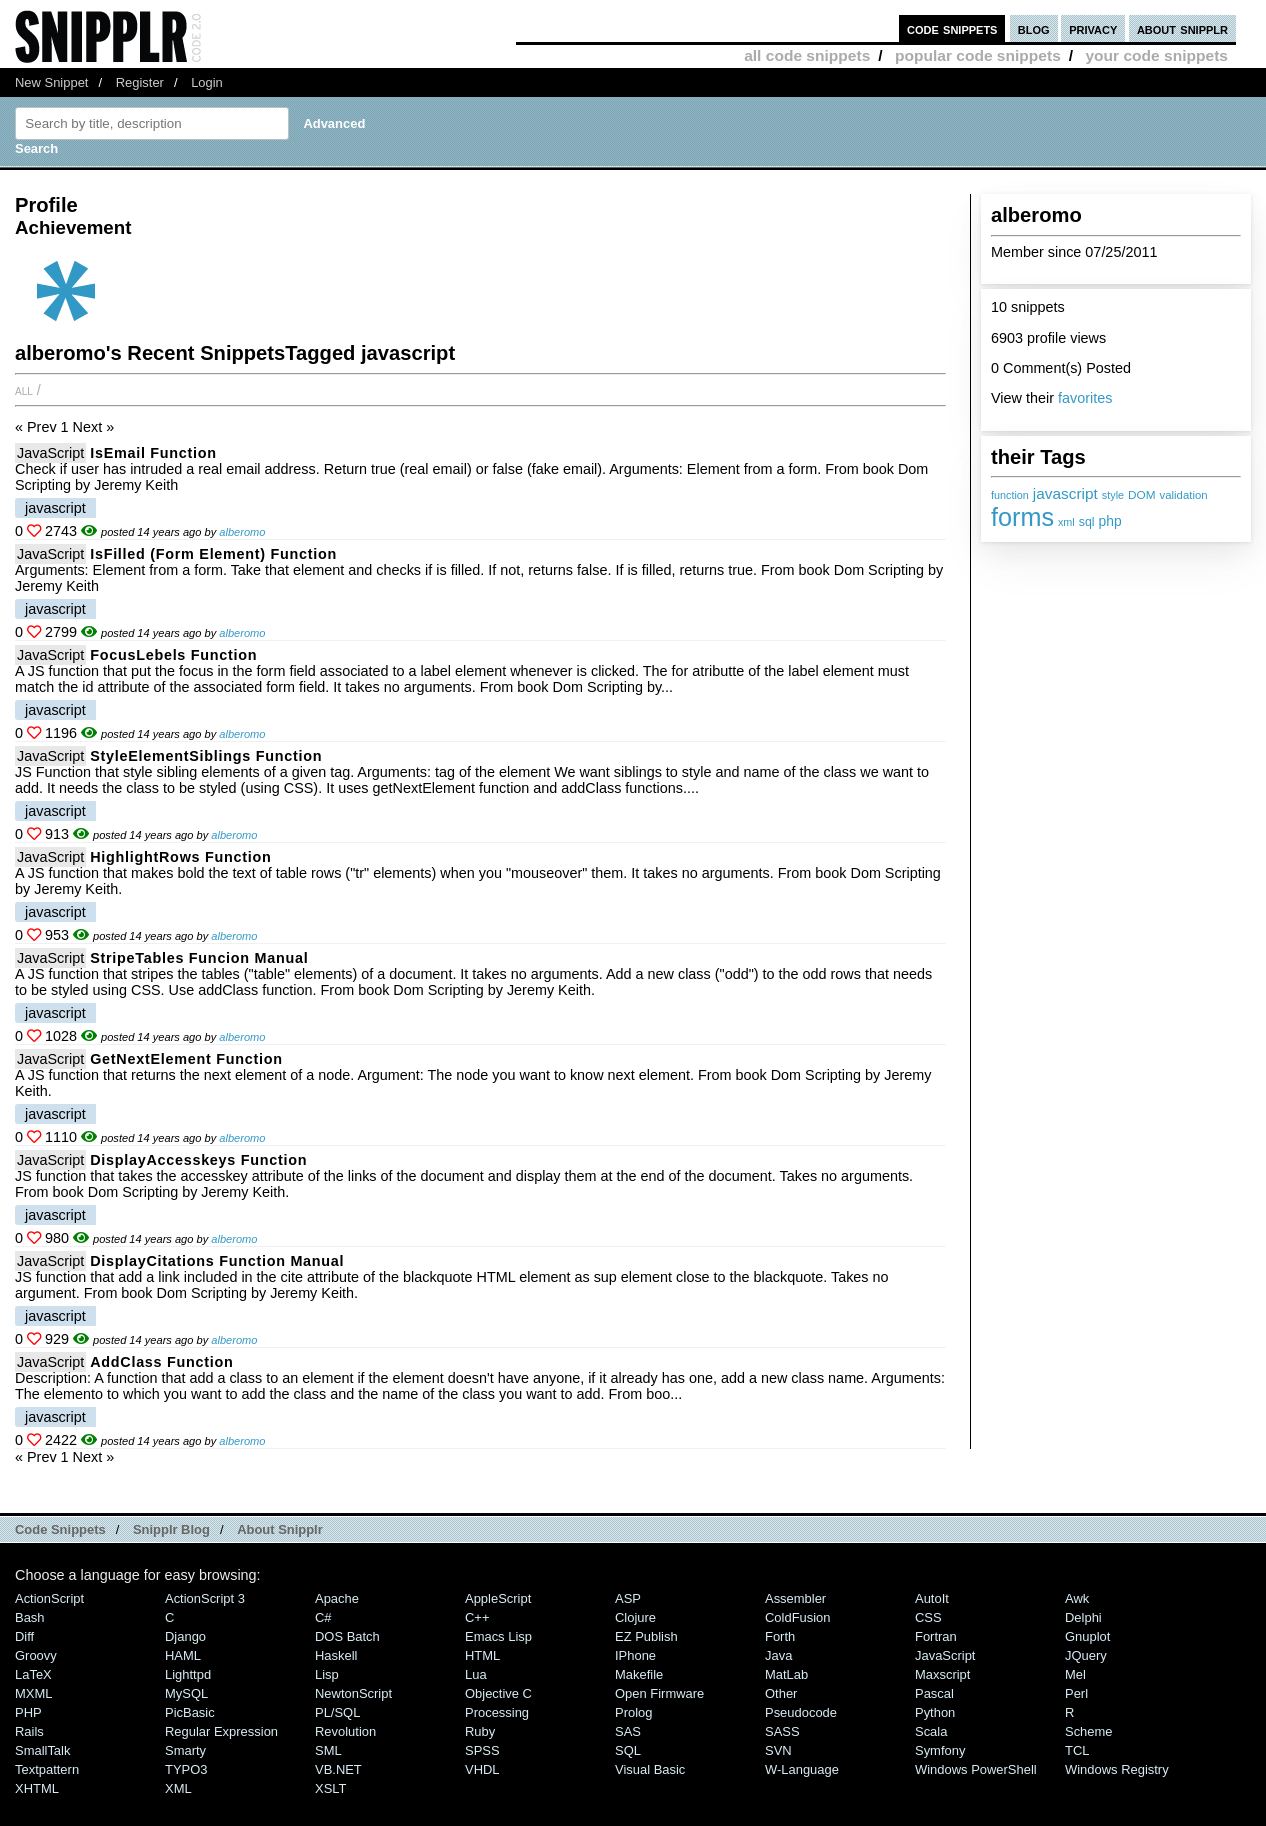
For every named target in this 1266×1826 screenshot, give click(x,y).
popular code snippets (978, 55)
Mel (1075, 1674)
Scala (931, 1731)
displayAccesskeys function (198, 1160)
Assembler (795, 1598)
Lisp (327, 1674)
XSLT (330, 1788)
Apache (337, 1598)
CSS (928, 1617)
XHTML (37, 1788)
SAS (628, 1731)
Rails (29, 1731)
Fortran (936, 1636)
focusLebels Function (173, 655)
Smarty (185, 1750)
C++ (477, 1617)
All (24, 390)
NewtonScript (353, 1693)
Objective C (498, 1693)
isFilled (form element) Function (213, 554)
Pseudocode (801, 1712)
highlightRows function (180, 857)
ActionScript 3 (205, 1598)
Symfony (940, 1750)
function (1010, 495)
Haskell (336, 1655)
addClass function (161, 1362)
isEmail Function (153, 453)
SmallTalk (42, 1750)
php (1110, 521)
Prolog (633, 1712)
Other (781, 1693)
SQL (628, 1750)
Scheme (1089, 1731)
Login (207, 82)
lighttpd (188, 1674)
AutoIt (932, 1598)
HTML (482, 1655)
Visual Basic (650, 1769)
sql (1087, 522)
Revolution (345, 1731)
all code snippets (807, 55)
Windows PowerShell (976, 1769)
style (1113, 495)
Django (185, 1636)
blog (1034, 28)
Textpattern (47, 1769)
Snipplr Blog (171, 1529)
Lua (476, 1674)
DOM (1142, 495)
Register (140, 82)
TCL (1077, 1750)
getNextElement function (186, 1059)
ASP (628, 1598)
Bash (30, 1617)
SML (328, 1750)
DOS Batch (347, 1636)
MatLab (786, 1674)
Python (935, 1712)
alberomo (242, 532)
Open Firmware (659, 1693)
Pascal (934, 1693)
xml (1066, 522)
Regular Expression (221, 1731)
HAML (183, 1655)
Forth (780, 1636)
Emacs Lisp (498, 1636)
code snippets (952, 28)
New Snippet (51, 82)
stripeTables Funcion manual (199, 958)
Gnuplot (1087, 1636)
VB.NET (338, 1769)
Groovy (36, 1655)
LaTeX (33, 1674)
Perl (1076, 1693)
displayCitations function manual (217, 1261)
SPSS (482, 1750)
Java (778, 1655)
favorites (1085, 398)
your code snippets (1156, 55)
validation (1184, 495)
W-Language (802, 1769)
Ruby (480, 1731)
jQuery (1086, 1655)
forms (1022, 517)
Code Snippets (60, 1529)
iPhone (635, 1655)
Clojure (635, 1617)
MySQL (186, 1693)
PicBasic (190, 1712)
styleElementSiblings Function (206, 756)
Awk (1077, 1598)
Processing (497, 1712)
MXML (33, 1693)
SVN (778, 1750)
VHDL (482, 1769)
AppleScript (498, 1598)
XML (178, 1788)
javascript (1065, 493)
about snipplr (1182, 28)
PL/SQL (337, 1712)
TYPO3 (186, 1769)
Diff (24, 1636)
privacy (1093, 28)
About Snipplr (280, 1529)
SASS (782, 1731)
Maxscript (942, 1674)
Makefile (639, 1674)
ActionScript (49, 1598)
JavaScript (50, 453)
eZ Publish (646, 1636)
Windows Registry (1117, 1769)
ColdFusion (798, 1617)
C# (323, 1617)
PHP (28, 1712)
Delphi (1083, 1617)
